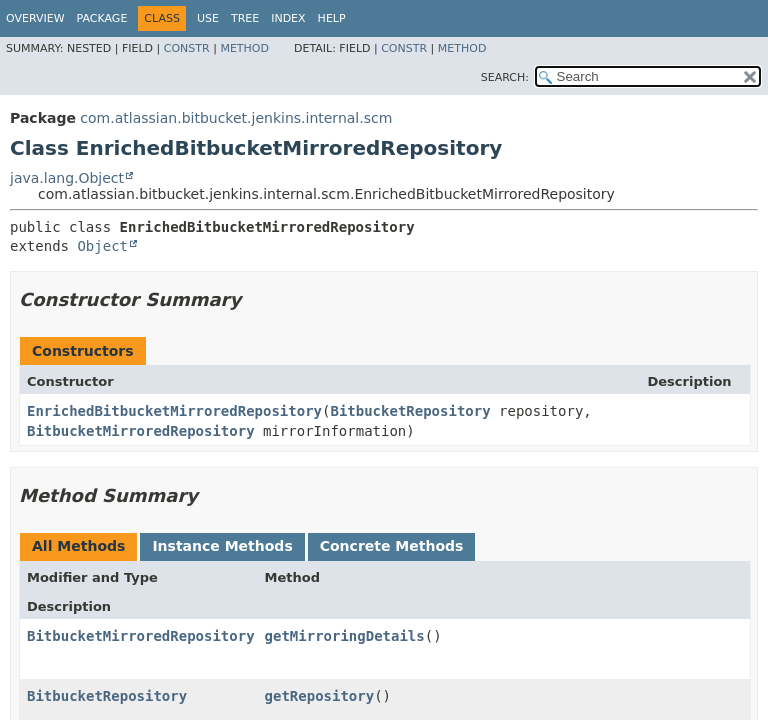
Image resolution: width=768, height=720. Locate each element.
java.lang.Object (67, 178)
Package (102, 18)
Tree (245, 18)
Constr (187, 48)
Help (332, 18)
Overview (35, 18)
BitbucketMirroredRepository (141, 431)
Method (244, 48)
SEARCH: (505, 77)
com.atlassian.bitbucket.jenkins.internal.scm (236, 118)
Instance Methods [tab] (222, 546)
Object (102, 246)
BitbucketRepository (410, 411)
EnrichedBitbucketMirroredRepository (174, 411)
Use (208, 18)
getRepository (320, 696)
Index (288, 18)
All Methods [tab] (78, 546)
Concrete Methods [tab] (392, 546)
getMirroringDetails (345, 636)
